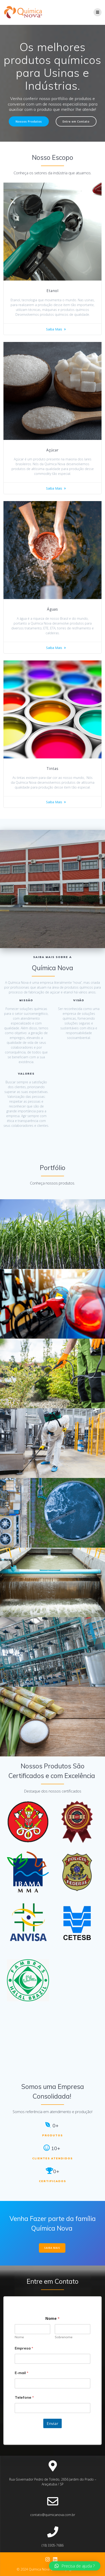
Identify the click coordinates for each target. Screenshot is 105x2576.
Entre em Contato (76, 121)
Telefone (24, 2397)
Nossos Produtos (29, 121)
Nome (19, 2337)
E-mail (21, 2373)
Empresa (24, 2348)
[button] (74, 2565)
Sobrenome (64, 2337)
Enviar (52, 2423)
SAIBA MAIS (52, 2247)
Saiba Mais (54, 329)
